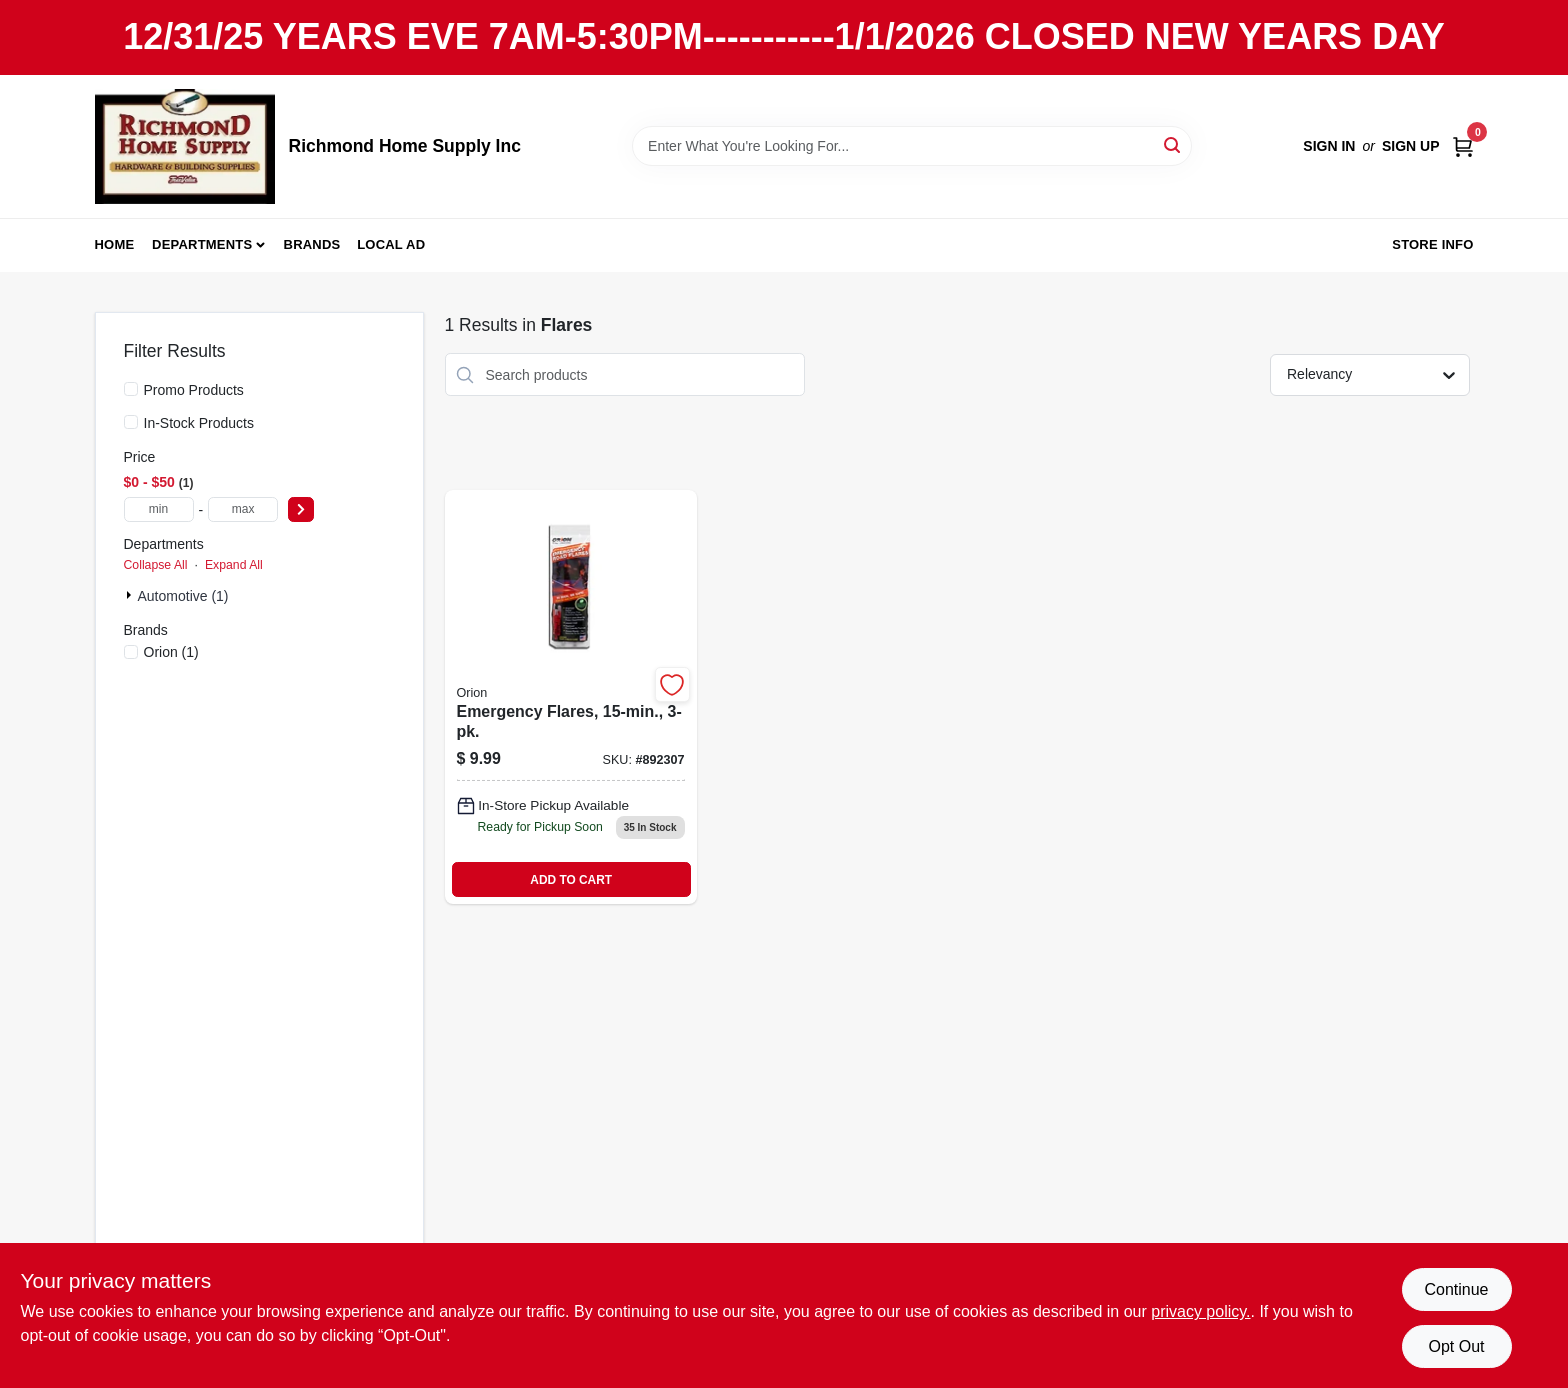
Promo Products (194, 390)
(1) (171, 652)
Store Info (1432, 244)
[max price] (243, 509)
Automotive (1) (183, 596)
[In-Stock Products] (131, 422)
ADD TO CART (571, 880)
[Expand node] (131, 595)
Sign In (1329, 146)
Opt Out (1456, 1346)
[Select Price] (301, 509)
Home (115, 244)
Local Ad (391, 244)
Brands (312, 244)
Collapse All (156, 565)
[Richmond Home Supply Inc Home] (185, 146)
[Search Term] (912, 146)
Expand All (234, 565)
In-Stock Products (199, 423)
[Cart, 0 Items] (1463, 146)
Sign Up (1411, 146)
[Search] (1173, 144)
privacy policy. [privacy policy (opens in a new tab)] (1200, 1311)
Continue (1456, 1289)
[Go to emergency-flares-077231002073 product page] (571, 697)
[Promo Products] (131, 389)
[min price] (159, 509)
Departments (202, 244)
